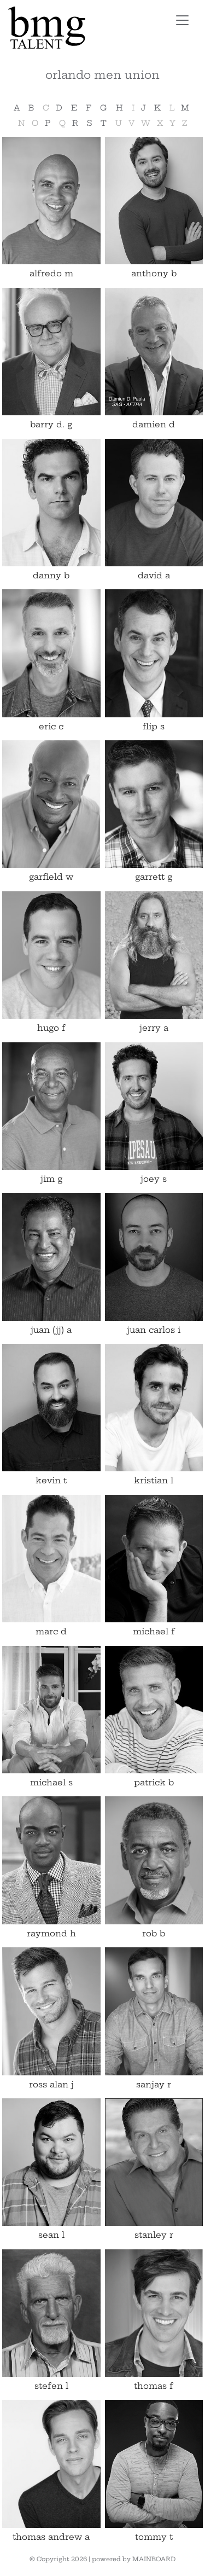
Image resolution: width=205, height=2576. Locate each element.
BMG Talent (78, 28)
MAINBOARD (153, 2559)
